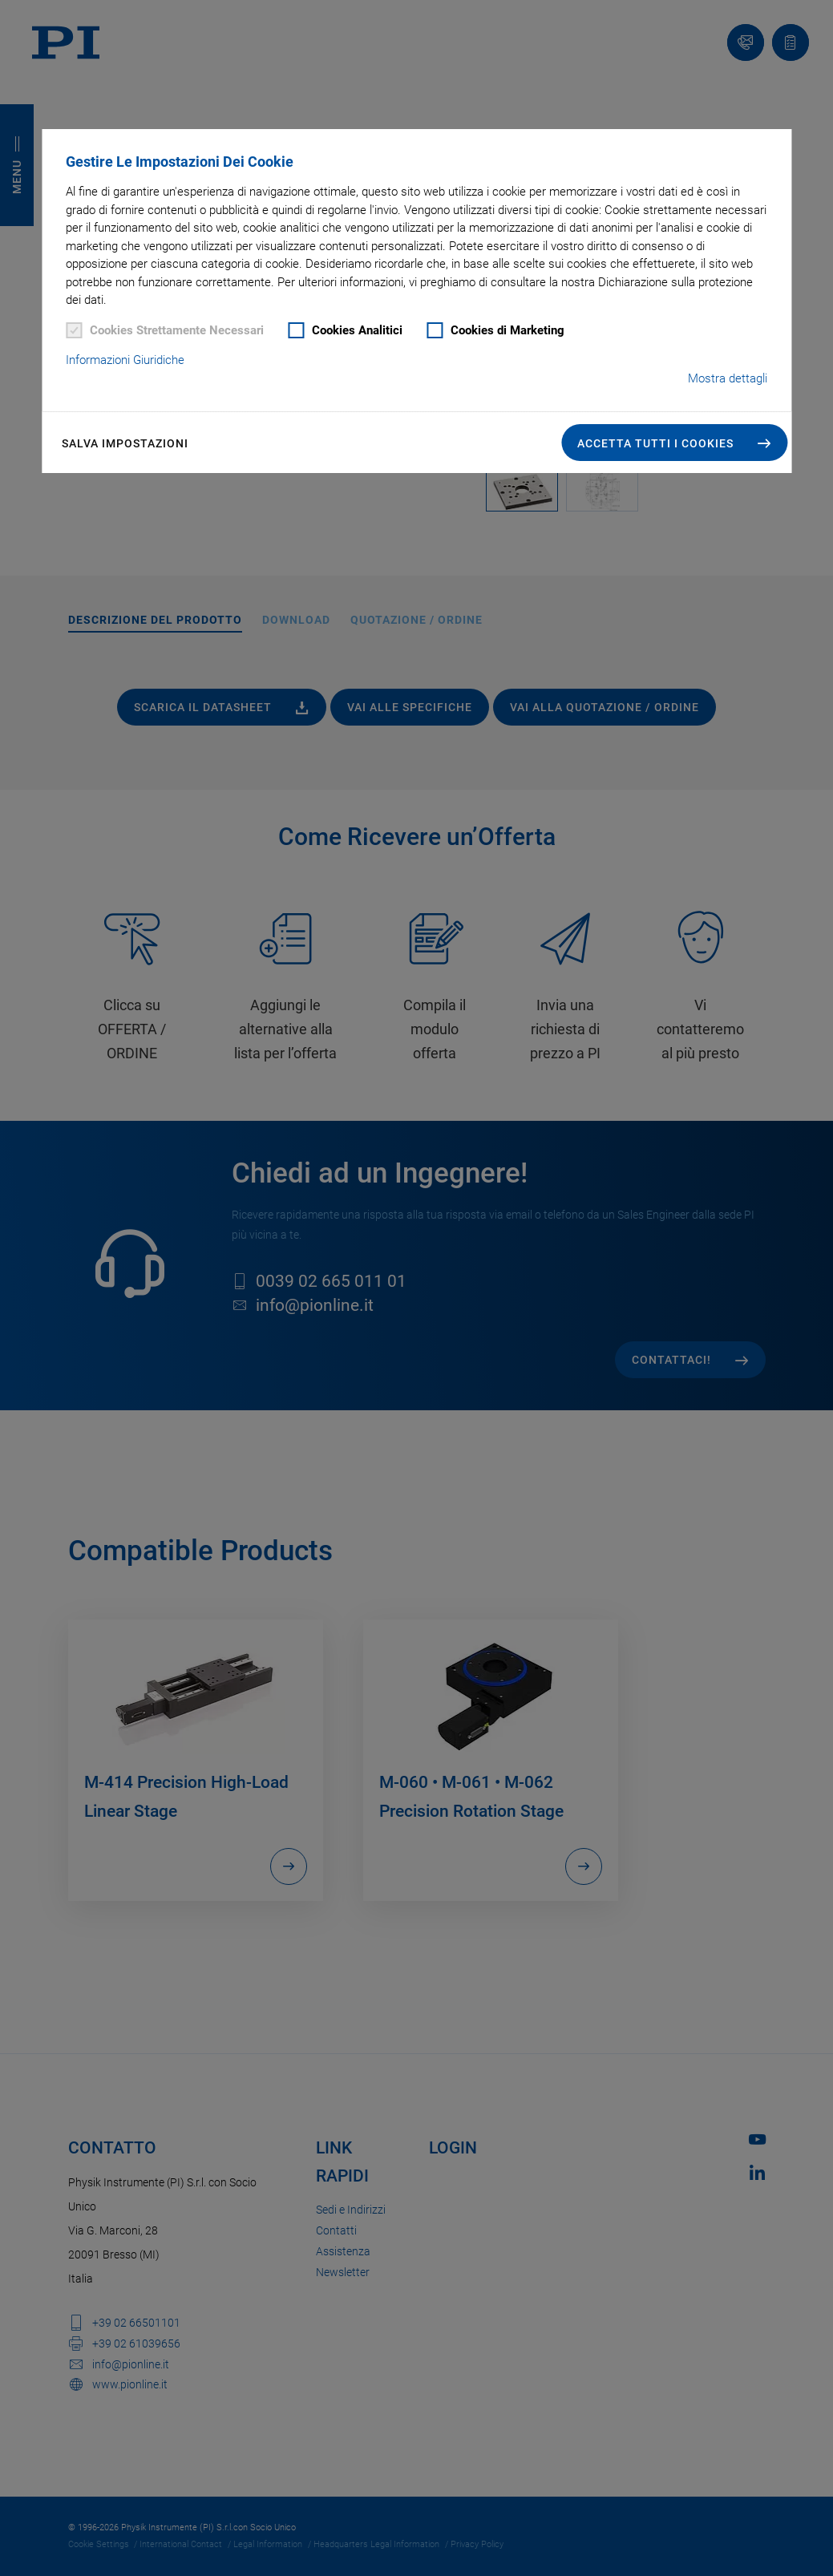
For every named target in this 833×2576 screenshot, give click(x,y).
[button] (674, 442)
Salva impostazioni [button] (125, 443)
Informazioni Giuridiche (125, 360)
